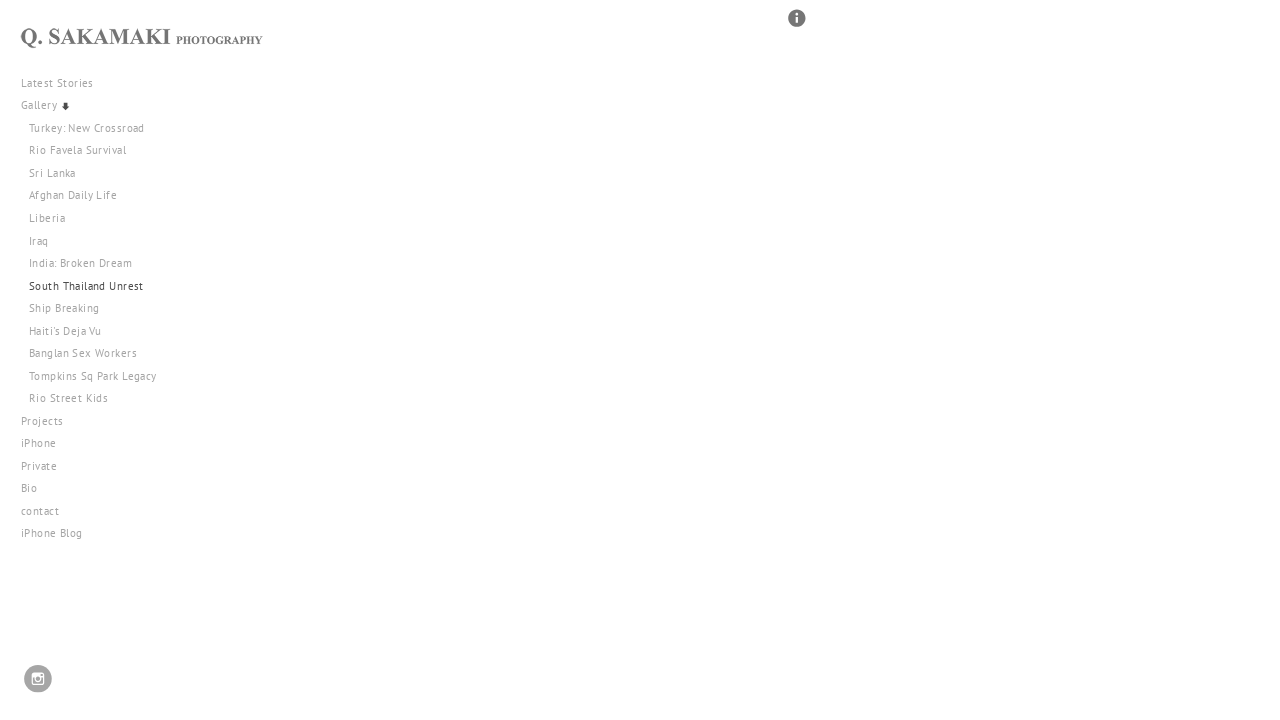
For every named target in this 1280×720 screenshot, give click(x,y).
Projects (49, 421)
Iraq (39, 241)
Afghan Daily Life (73, 195)
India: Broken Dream (80, 263)
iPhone (46, 443)
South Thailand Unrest (86, 286)
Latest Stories (65, 83)
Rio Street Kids (68, 398)
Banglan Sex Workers (83, 353)
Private (39, 466)
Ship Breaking (64, 308)
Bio (29, 488)
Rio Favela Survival (77, 150)
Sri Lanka (52, 173)
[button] (797, 27)
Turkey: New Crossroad (87, 128)
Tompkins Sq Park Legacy (93, 376)
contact (40, 511)
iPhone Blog (52, 533)
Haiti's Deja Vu (65, 331)
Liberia (47, 218)
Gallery (46, 105)
